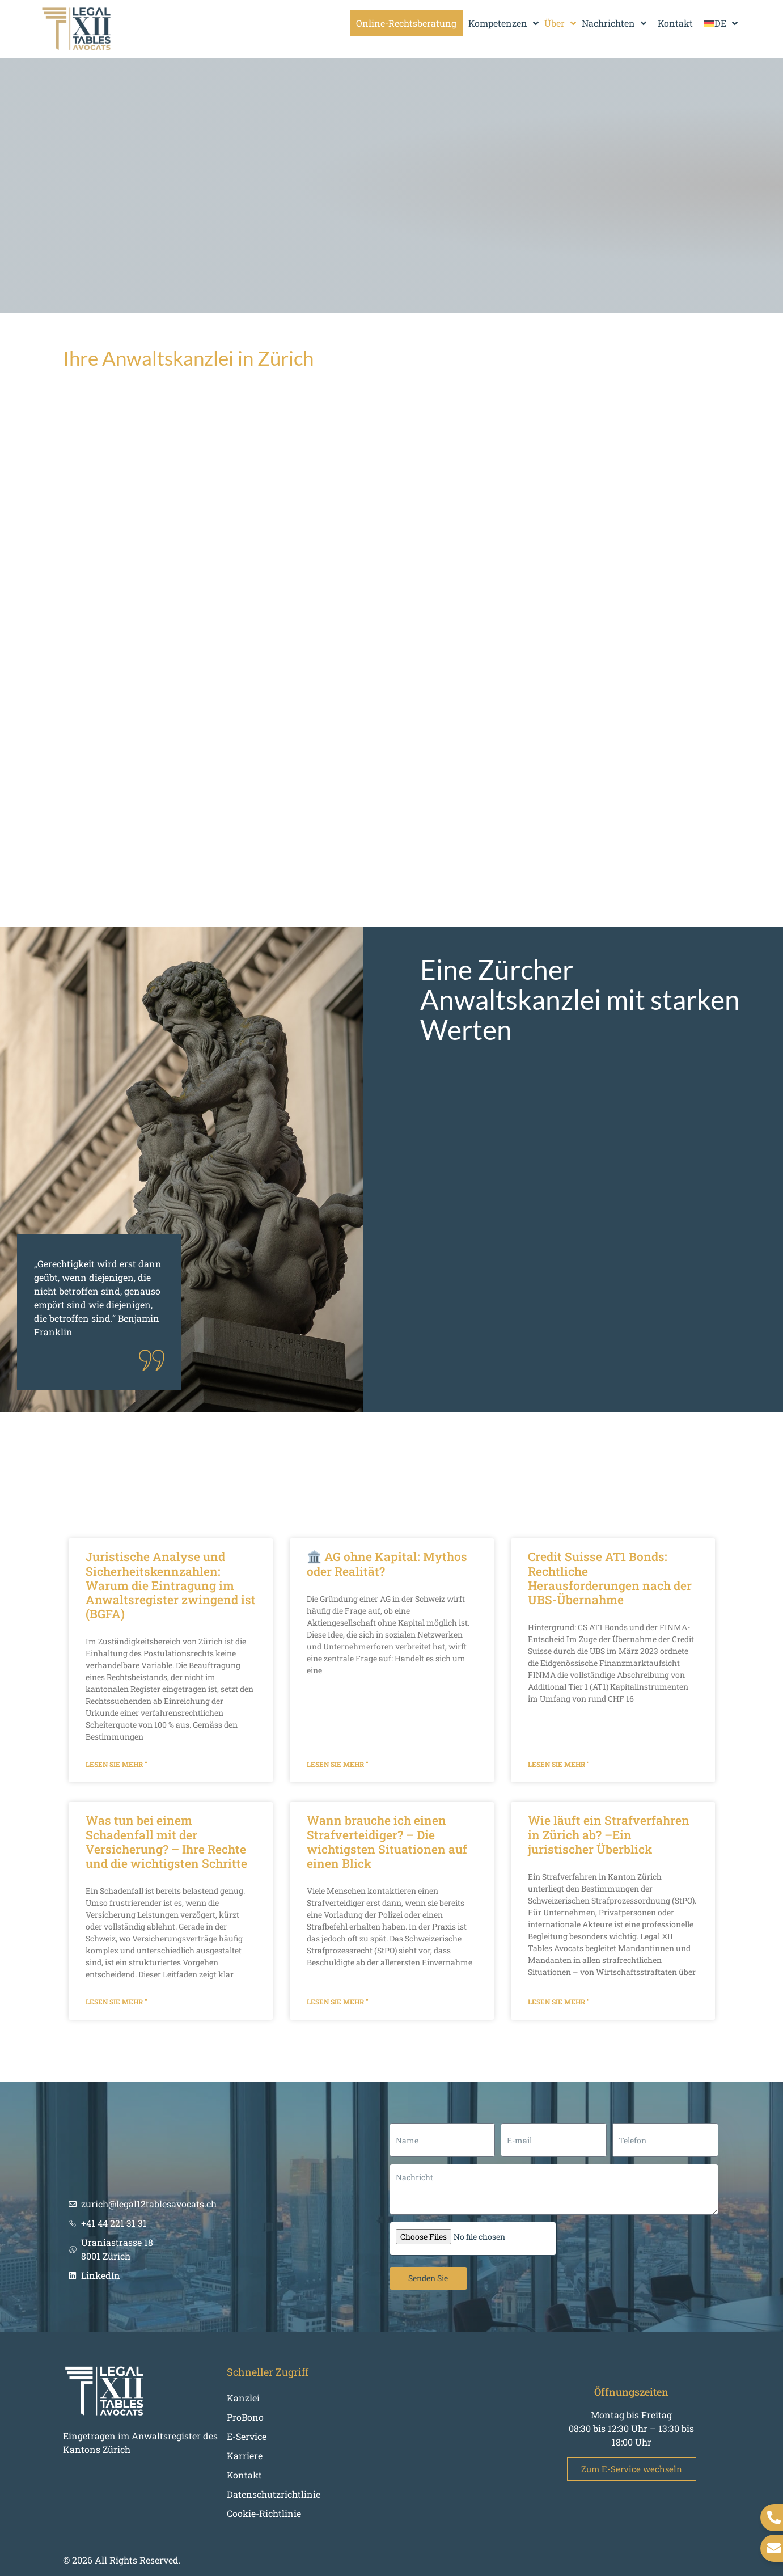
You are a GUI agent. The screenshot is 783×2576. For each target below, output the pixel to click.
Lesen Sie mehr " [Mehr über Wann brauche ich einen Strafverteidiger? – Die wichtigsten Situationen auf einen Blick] (338, 2001)
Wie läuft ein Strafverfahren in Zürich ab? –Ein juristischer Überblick (608, 1834)
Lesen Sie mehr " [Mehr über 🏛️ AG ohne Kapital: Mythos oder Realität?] (338, 1764)
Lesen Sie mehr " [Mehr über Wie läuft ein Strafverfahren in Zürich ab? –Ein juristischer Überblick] (559, 2001)
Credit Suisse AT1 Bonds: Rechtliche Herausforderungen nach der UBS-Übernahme (610, 1578)
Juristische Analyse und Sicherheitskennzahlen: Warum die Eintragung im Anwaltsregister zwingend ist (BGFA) (171, 1585)
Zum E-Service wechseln (631, 2469)
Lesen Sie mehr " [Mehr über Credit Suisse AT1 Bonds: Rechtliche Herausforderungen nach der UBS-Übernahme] (559, 1764)
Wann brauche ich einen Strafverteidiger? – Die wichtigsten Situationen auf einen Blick (387, 1841)
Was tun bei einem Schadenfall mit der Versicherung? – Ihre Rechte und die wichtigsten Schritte (166, 1841)
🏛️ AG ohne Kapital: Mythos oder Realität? (387, 1564)
